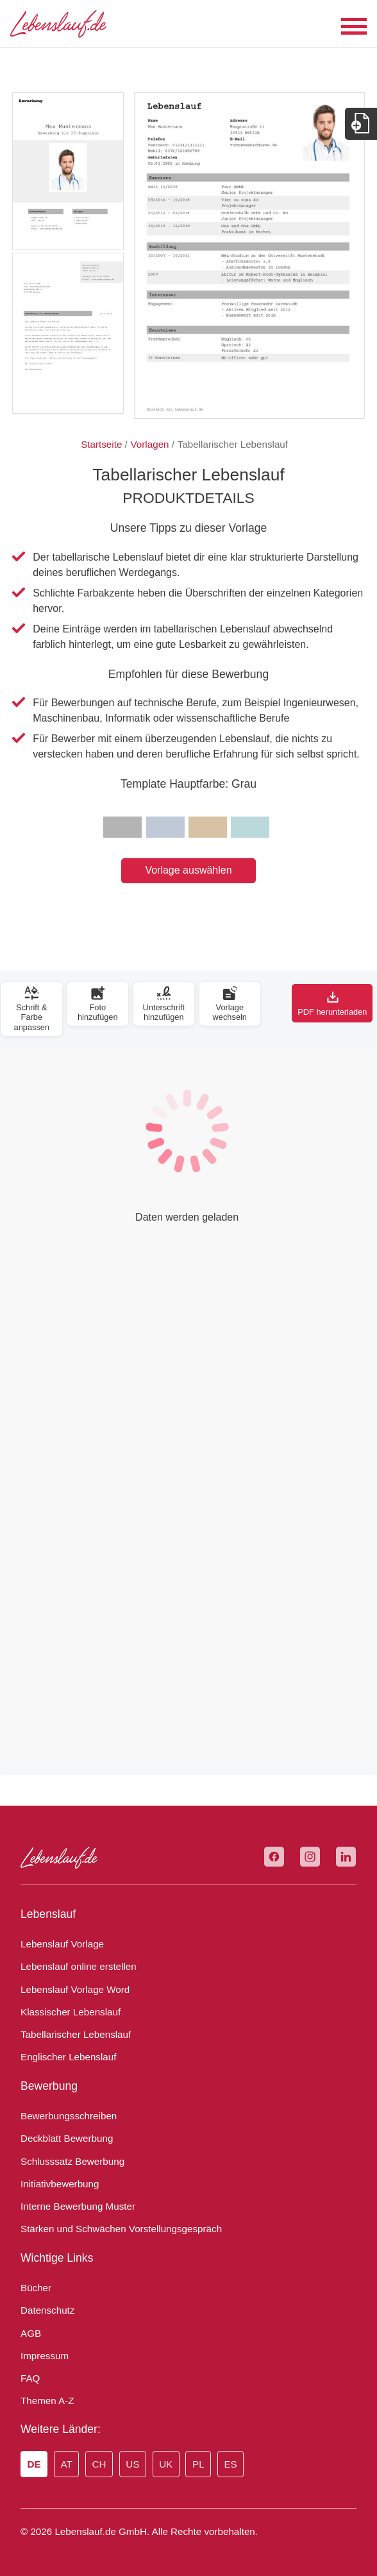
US (132, 2464)
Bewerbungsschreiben (69, 2115)
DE (34, 2464)
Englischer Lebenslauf (68, 2056)
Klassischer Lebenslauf (71, 2011)
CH (99, 2464)
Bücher (36, 2287)
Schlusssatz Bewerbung (72, 2161)
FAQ (30, 2378)
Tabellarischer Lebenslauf (76, 2034)
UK (165, 2464)
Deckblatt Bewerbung (67, 2138)
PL (198, 2464)
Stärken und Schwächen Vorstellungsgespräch (121, 2228)
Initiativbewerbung (60, 2183)
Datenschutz (47, 2310)
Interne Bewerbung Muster (78, 2206)
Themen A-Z (47, 2400)
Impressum (45, 2355)
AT (66, 2464)
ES (230, 2464)
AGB (31, 2333)
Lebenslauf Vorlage (62, 1943)
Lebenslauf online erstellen (79, 1966)
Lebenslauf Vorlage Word (75, 1989)
